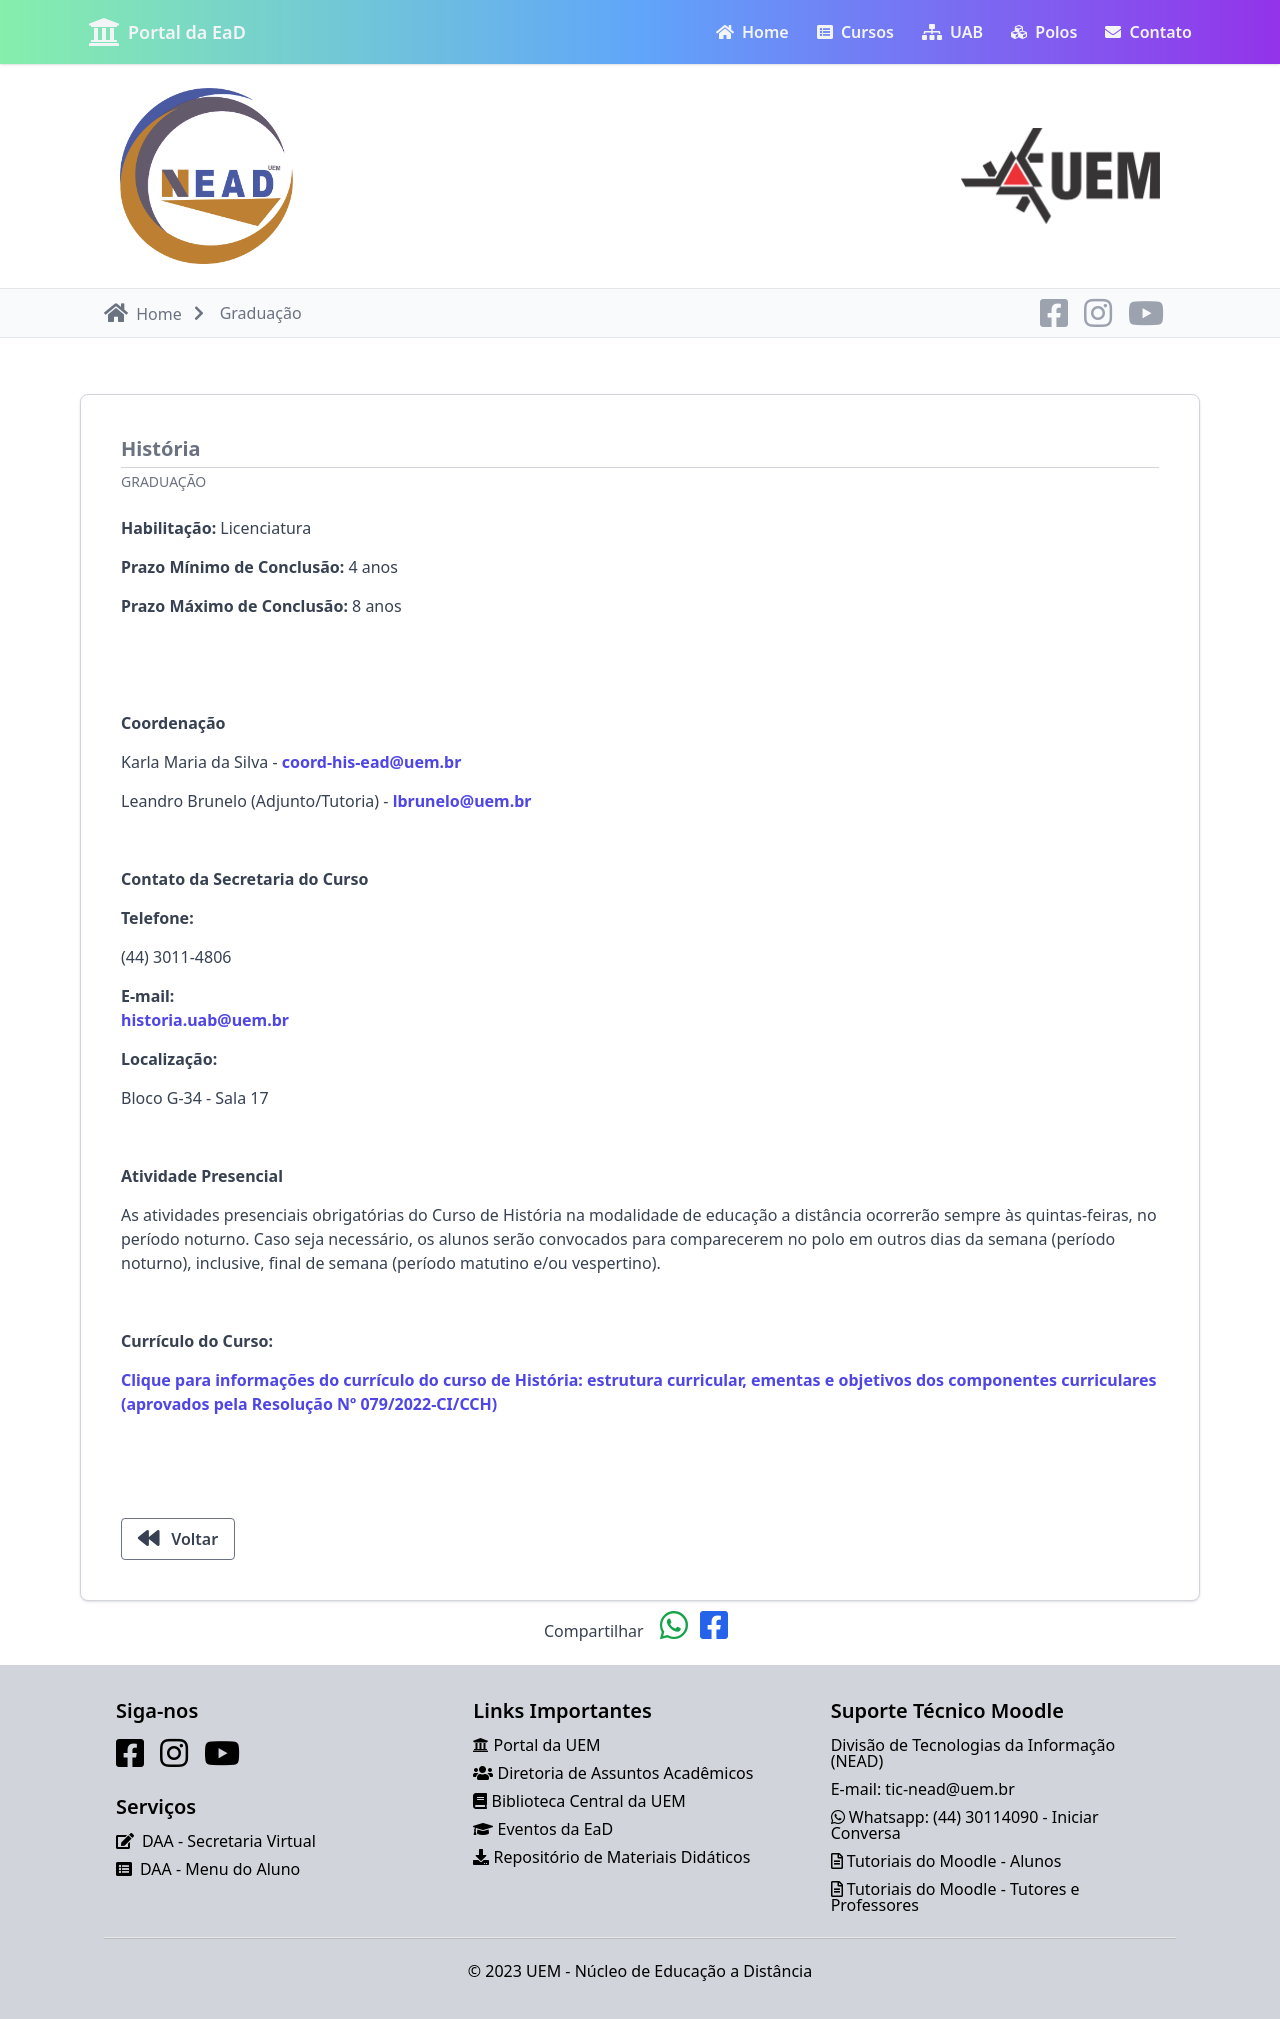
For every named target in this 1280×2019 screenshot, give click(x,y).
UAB (952, 32)
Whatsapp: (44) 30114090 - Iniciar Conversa (965, 1825)
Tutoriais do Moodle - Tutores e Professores (955, 1897)
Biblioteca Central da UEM (589, 1801)
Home (752, 32)
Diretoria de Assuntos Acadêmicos (626, 1773)
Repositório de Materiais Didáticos (622, 1857)
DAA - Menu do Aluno (220, 1869)
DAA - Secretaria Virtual (229, 1841)
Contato (1148, 32)
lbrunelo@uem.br (462, 801)
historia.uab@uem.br (205, 1020)
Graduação (163, 481)
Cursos (855, 32)
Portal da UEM (547, 1745)
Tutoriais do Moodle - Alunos (954, 1861)
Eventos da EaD (556, 1829)
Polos (1044, 32)
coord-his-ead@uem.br (372, 762)
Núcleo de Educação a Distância (694, 1971)
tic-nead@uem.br (949, 1789)
